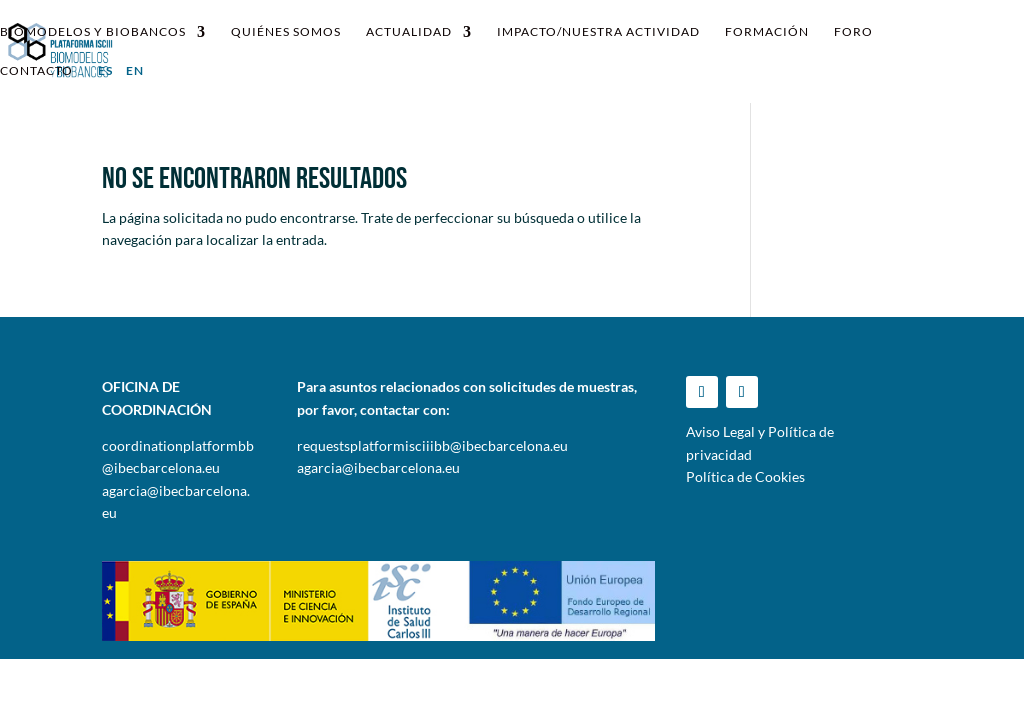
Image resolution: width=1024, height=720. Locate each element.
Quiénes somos (286, 32)
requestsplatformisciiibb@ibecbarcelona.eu (432, 445)
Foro (853, 32)
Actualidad (409, 32)
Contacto (36, 71)
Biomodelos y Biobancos (93, 32)
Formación (767, 32)
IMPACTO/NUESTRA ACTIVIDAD (598, 32)
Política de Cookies (745, 476)
